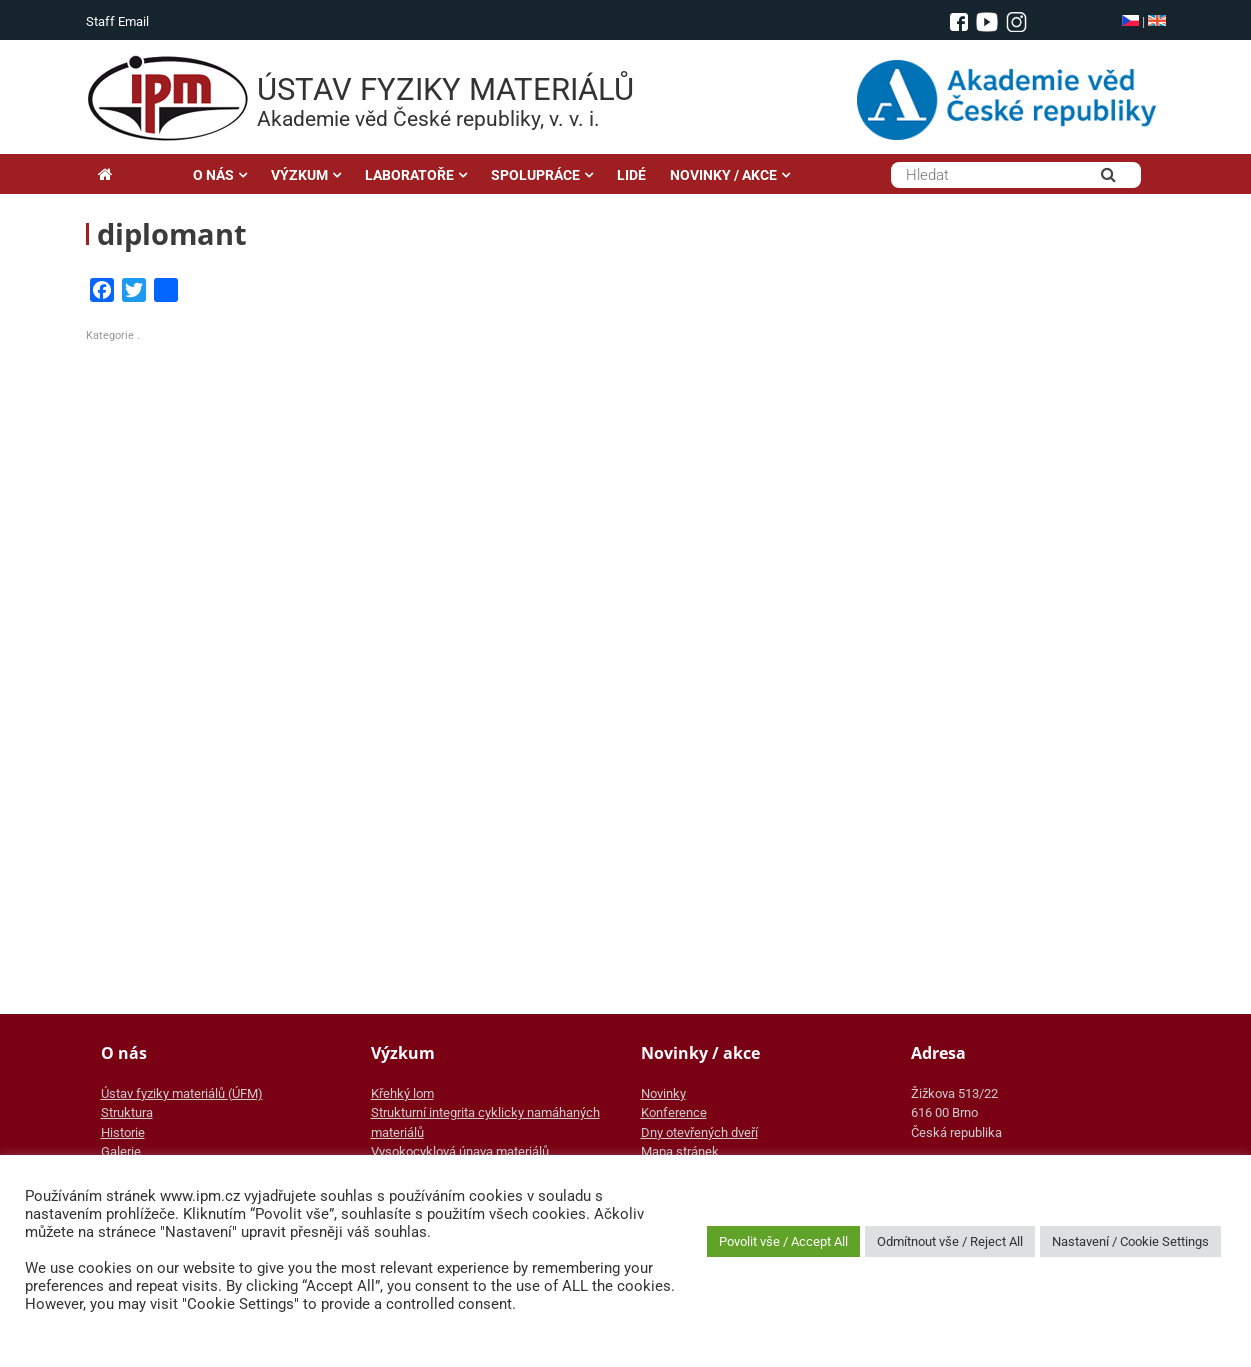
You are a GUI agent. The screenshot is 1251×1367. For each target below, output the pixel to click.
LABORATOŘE (409, 175)
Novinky (663, 1093)
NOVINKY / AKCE (723, 175)
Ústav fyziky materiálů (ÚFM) (182, 1093)
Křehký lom (402, 1093)
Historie (123, 1132)
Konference (674, 1112)
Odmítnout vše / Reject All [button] (950, 1241)
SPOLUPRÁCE (535, 175)
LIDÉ (631, 175)
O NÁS (213, 175)
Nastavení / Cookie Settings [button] (1130, 1241)
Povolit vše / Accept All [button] (783, 1241)
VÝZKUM (299, 175)
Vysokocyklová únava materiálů (460, 1151)
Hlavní (133, 175)
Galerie (121, 1151)
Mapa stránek (680, 1151)
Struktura (127, 1112)
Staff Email (117, 21)
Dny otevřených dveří (699, 1132)
